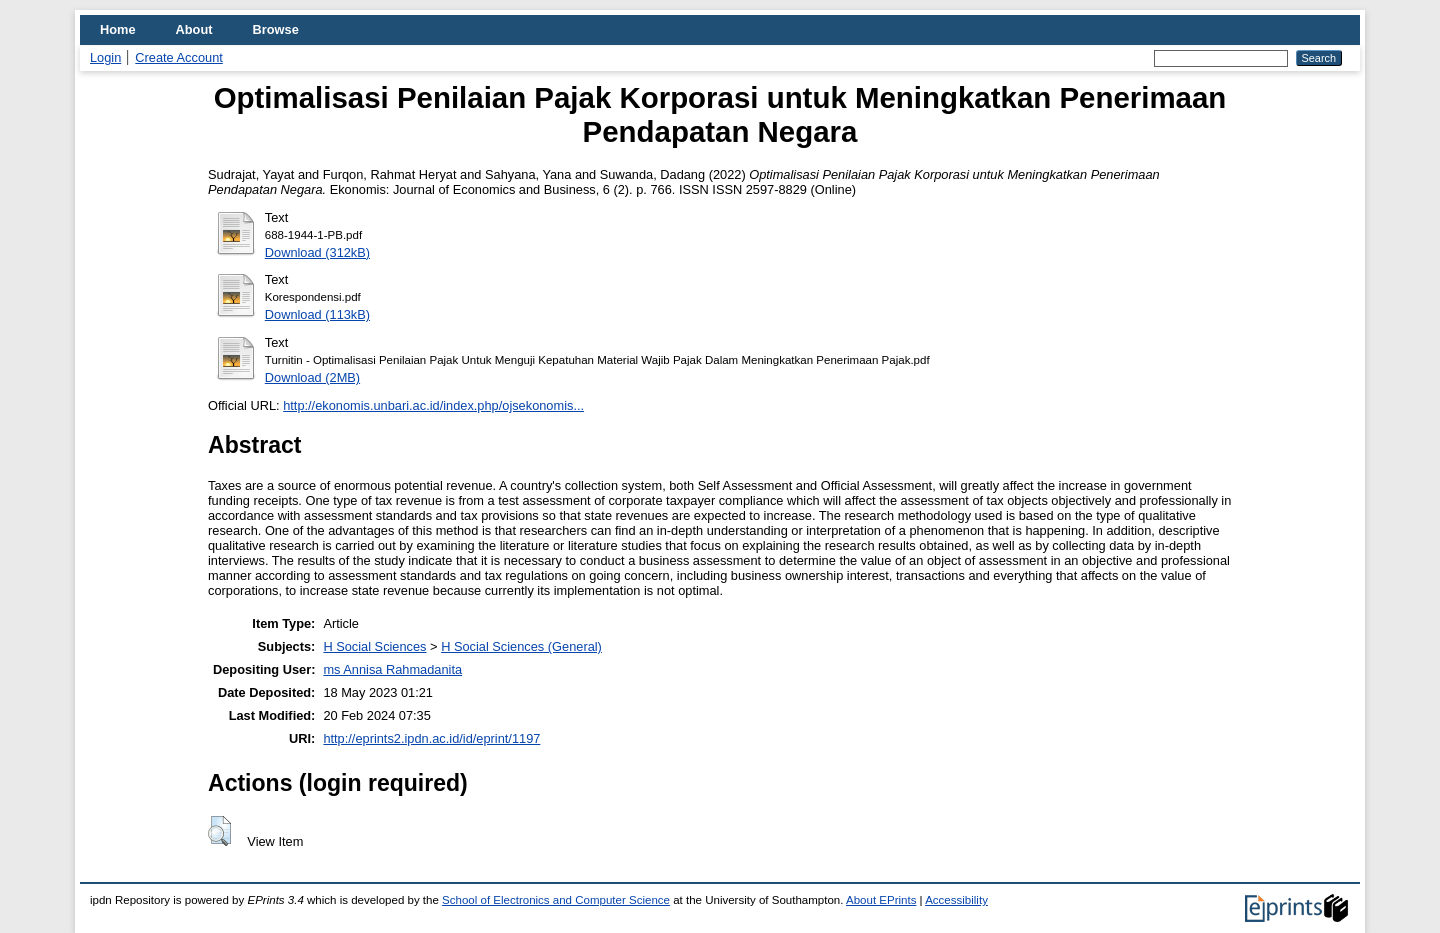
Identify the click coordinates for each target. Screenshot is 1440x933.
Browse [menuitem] (276, 29)
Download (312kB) (317, 252)
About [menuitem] (194, 29)
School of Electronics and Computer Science (556, 900)
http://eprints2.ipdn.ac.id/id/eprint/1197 (431, 738)
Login (105, 57)
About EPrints (881, 900)
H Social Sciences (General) (521, 646)
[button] (219, 831)
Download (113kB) (317, 314)
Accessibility (956, 900)
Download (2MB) (312, 377)
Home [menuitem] (118, 29)
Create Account (179, 57)
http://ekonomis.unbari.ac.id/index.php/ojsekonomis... (433, 405)
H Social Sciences (374, 646)
